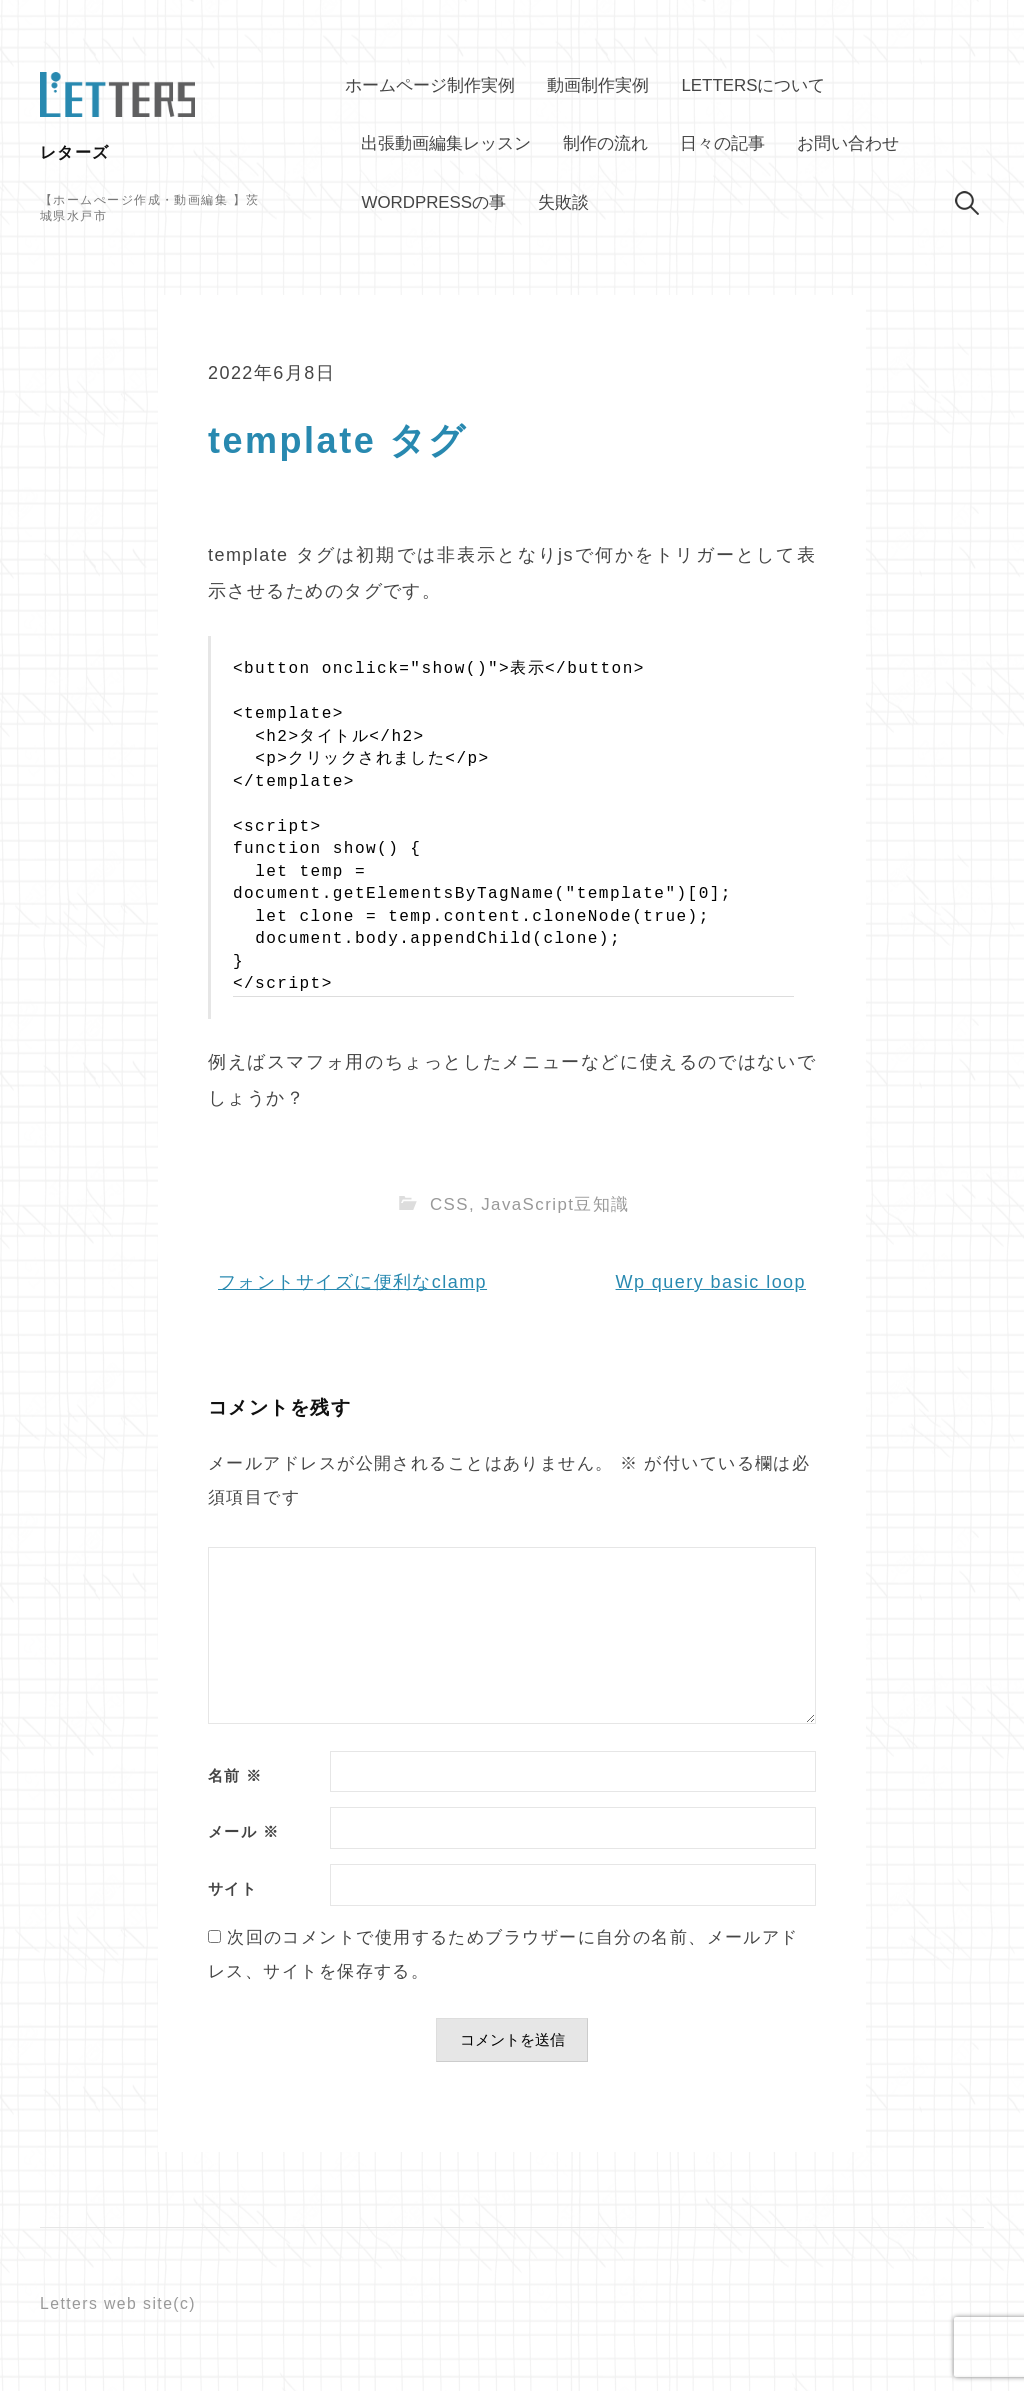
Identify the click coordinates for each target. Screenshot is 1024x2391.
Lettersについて (753, 85)
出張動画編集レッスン (446, 143)
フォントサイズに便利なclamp (352, 1282)
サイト (232, 1889)
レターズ (75, 152)
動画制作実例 (598, 85)
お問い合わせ (848, 143)
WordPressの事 (433, 202)
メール (243, 1832)
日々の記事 (722, 143)
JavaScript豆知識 (555, 1204)
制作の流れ (605, 143)
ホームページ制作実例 (430, 85)
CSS (449, 1204)
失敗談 (563, 202)
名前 (235, 1776)
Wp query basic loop (711, 1282)
